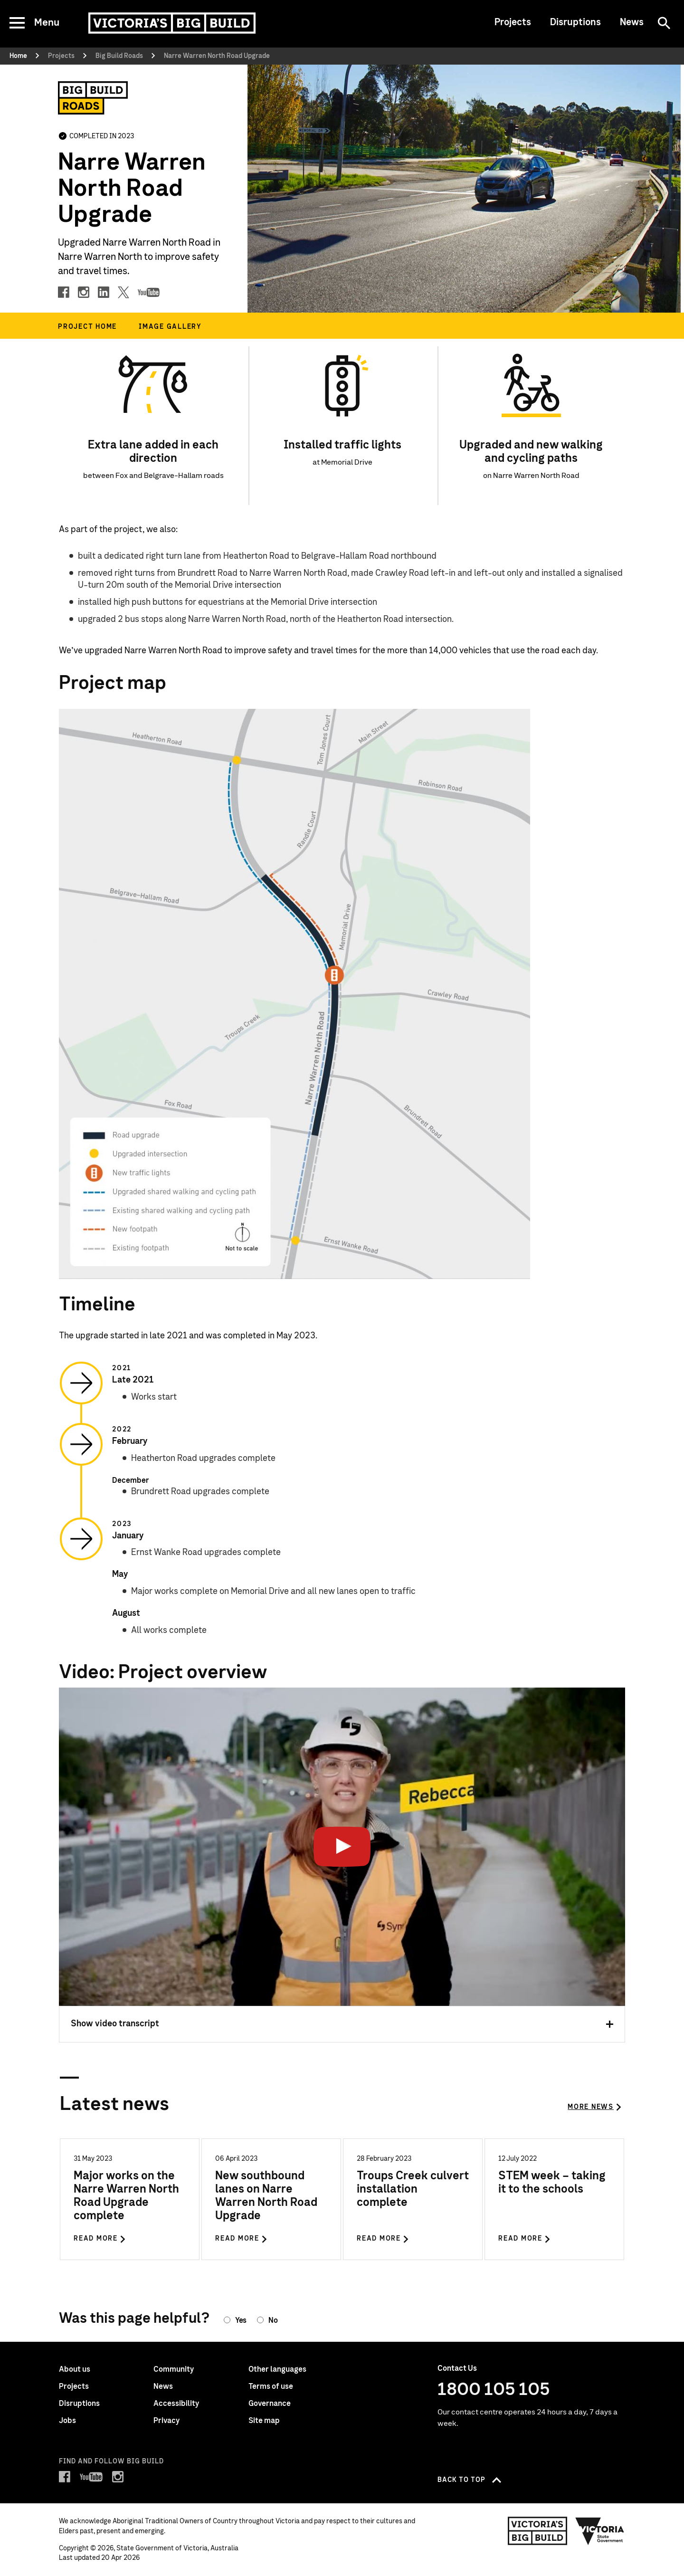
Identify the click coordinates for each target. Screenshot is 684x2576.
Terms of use (270, 2386)
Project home (87, 327)
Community (173, 2369)
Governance (269, 2403)
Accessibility (176, 2403)
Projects (512, 22)
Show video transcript (342, 2024)
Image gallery (170, 327)
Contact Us (457, 2368)
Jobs (67, 2420)
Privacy (166, 2420)
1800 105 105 (493, 2389)
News (632, 22)
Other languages (277, 2369)
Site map (264, 2420)
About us (74, 2369)
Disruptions (575, 22)
